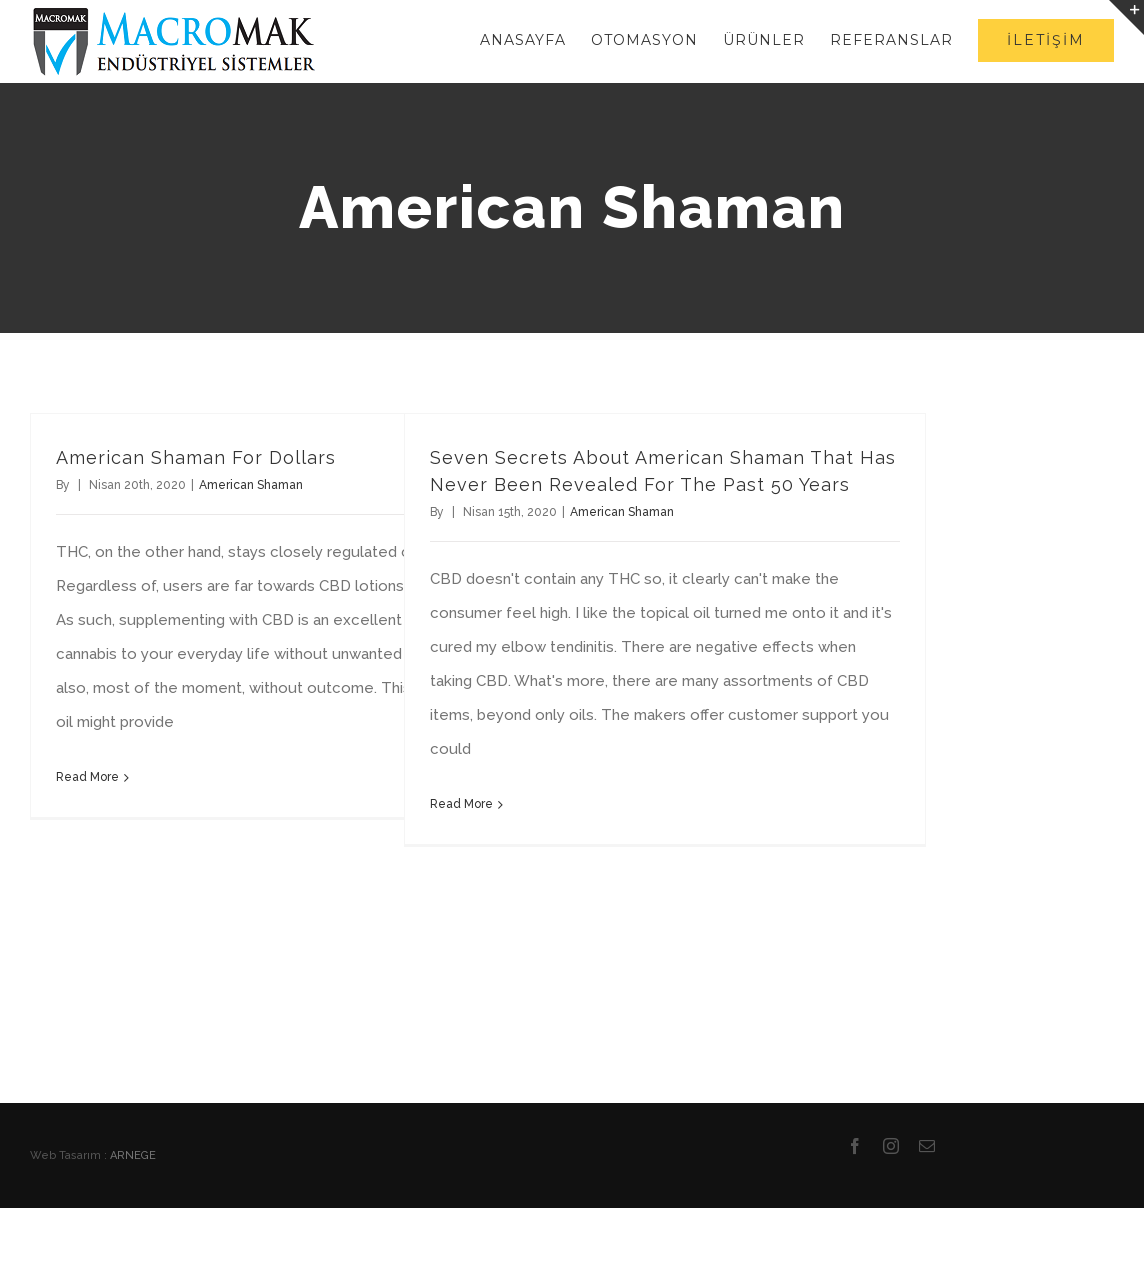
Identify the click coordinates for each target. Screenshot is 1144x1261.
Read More (87, 777)
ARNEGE (133, 1155)
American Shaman (251, 485)
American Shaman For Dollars (196, 457)
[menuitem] (535, 40)
